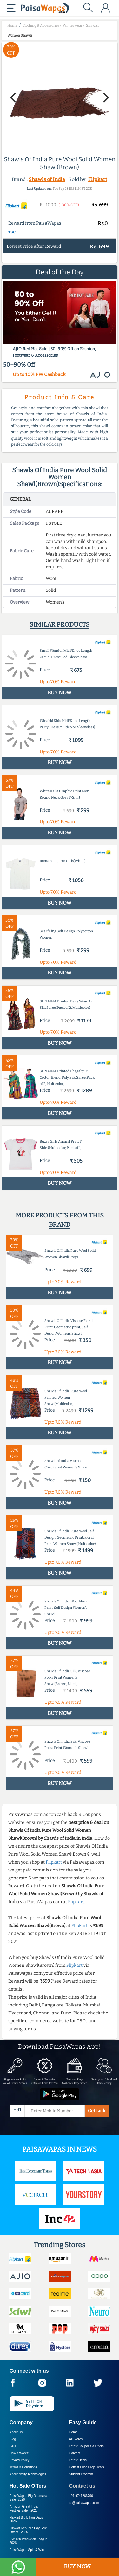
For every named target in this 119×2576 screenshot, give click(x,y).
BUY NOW (77, 2566)
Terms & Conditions (23, 2467)
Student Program (81, 2474)
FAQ (13, 2446)
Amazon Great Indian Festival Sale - (25, 2508)
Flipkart (97, 179)
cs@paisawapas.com (84, 2503)
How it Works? (20, 2453)
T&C (12, 232)
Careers (75, 2453)
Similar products (59, 624)
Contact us (82, 2486)
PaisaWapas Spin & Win (27, 2550)
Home (73, 2432)
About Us (16, 2432)
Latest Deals (78, 2460)
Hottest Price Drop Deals (86, 2467)
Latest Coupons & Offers (86, 2446)
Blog (13, 2439)
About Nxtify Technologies (28, 2474)
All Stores (76, 2439)
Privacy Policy (19, 2460)
